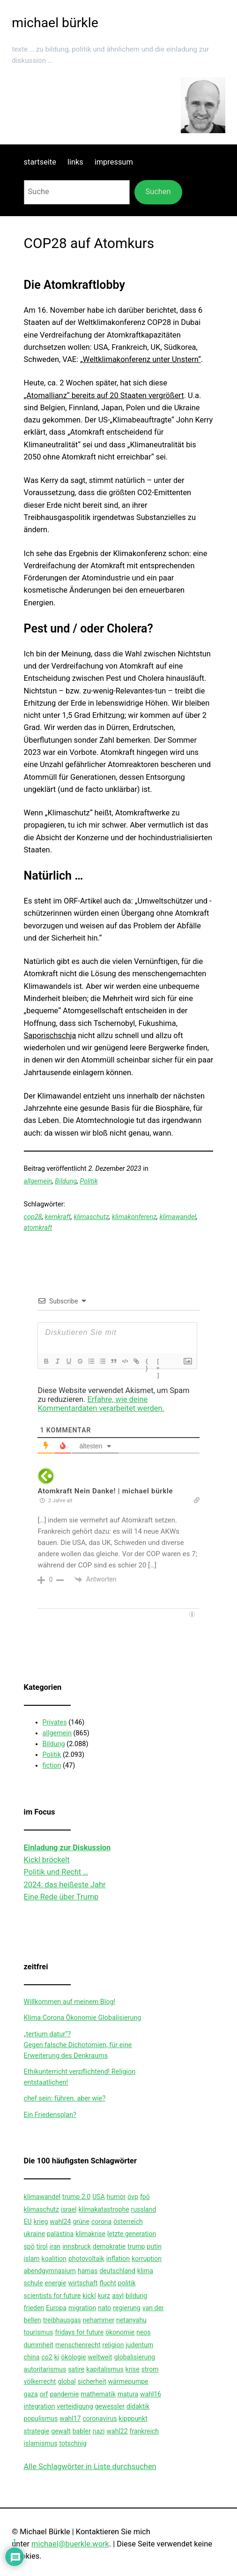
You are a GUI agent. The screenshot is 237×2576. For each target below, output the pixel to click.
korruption (147, 2258)
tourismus (38, 2332)
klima (145, 2271)
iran (55, 2246)
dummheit (38, 2345)
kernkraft (58, 1217)
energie (55, 2283)
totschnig (72, 2443)
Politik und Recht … (56, 1872)
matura (128, 2394)
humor (116, 2196)
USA (98, 2196)
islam (32, 2258)
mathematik (98, 2394)
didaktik (137, 2406)
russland (143, 2209)
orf (44, 2394)
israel (69, 2209)
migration (82, 2308)
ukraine (34, 2233)
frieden (34, 2308)
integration (39, 2406)
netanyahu (131, 2320)
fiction (52, 1766)
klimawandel (177, 1217)
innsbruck (76, 2246)
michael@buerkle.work (70, 2543)
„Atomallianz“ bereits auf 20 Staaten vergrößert (104, 395)
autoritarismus (45, 2369)
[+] (158, 1362)
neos (143, 2332)
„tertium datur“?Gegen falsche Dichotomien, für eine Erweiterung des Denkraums (78, 2045)
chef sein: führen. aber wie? (65, 2098)
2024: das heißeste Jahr (65, 1884)
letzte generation (131, 2233)
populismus (41, 2418)
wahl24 (60, 2221)
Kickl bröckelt (47, 1859)
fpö (145, 2196)
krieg (41, 2221)
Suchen (157, 191)
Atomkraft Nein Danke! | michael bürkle (105, 1491)
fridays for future (79, 2332)
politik (127, 2283)
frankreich (144, 2431)
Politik (89, 1181)
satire (76, 2369)
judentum (139, 2345)
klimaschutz (91, 1217)
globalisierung (134, 2357)
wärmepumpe (128, 2381)
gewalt (60, 2431)
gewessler (110, 2406)
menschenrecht (78, 2345)
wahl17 (70, 2418)
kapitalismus (104, 2369)
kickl (89, 2295)
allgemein (38, 1181)
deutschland (117, 2271)
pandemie (64, 2394)
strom (150, 2369)
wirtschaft (82, 2283)
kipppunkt (133, 2418)
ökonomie (119, 2332)
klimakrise (90, 2233)
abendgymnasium (50, 2271)
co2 (46, 2357)
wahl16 (150, 2394)
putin (154, 2246)
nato (104, 2308)
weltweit (100, 2357)
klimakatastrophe (104, 2209)
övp (132, 2196)
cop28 (33, 1217)
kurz (104, 2295)
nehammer (98, 2320)
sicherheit (92, 2381)
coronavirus (99, 2418)
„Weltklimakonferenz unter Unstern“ (140, 359)
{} (147, 1362)
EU (28, 2221)
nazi (99, 2431)
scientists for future (52, 2295)
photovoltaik (86, 2258)
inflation (118, 2258)
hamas (87, 2271)
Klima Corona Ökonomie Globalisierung (82, 2018)
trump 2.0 (76, 2196)
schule (33, 2283)
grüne (81, 2221)
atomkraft (38, 1228)
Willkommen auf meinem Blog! (70, 2002)
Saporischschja (50, 1035)
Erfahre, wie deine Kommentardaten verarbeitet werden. (100, 1404)
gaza (31, 2394)
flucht (107, 2283)
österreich (127, 2221)
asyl (118, 2295)
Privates (55, 1722)
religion (113, 2345)
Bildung (66, 1181)
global (67, 2381)
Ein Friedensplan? (50, 2115)
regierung (127, 2308)
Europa (56, 2308)
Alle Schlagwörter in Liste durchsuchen (90, 2466)
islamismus (41, 2443)
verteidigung (75, 2406)
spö (29, 2246)
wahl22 (117, 2431)
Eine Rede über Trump (61, 1896)
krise (133, 2369)
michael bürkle (55, 22)
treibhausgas (62, 2320)
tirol (42, 2246)
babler (82, 2431)
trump (136, 2246)
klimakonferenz (134, 1217)
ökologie (73, 2357)
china (32, 2357)
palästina (60, 2233)
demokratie (109, 2246)
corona (101, 2221)
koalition (54, 2258)
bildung (136, 2295)
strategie (37, 2431)
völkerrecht (40, 2381)
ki (56, 2357)
